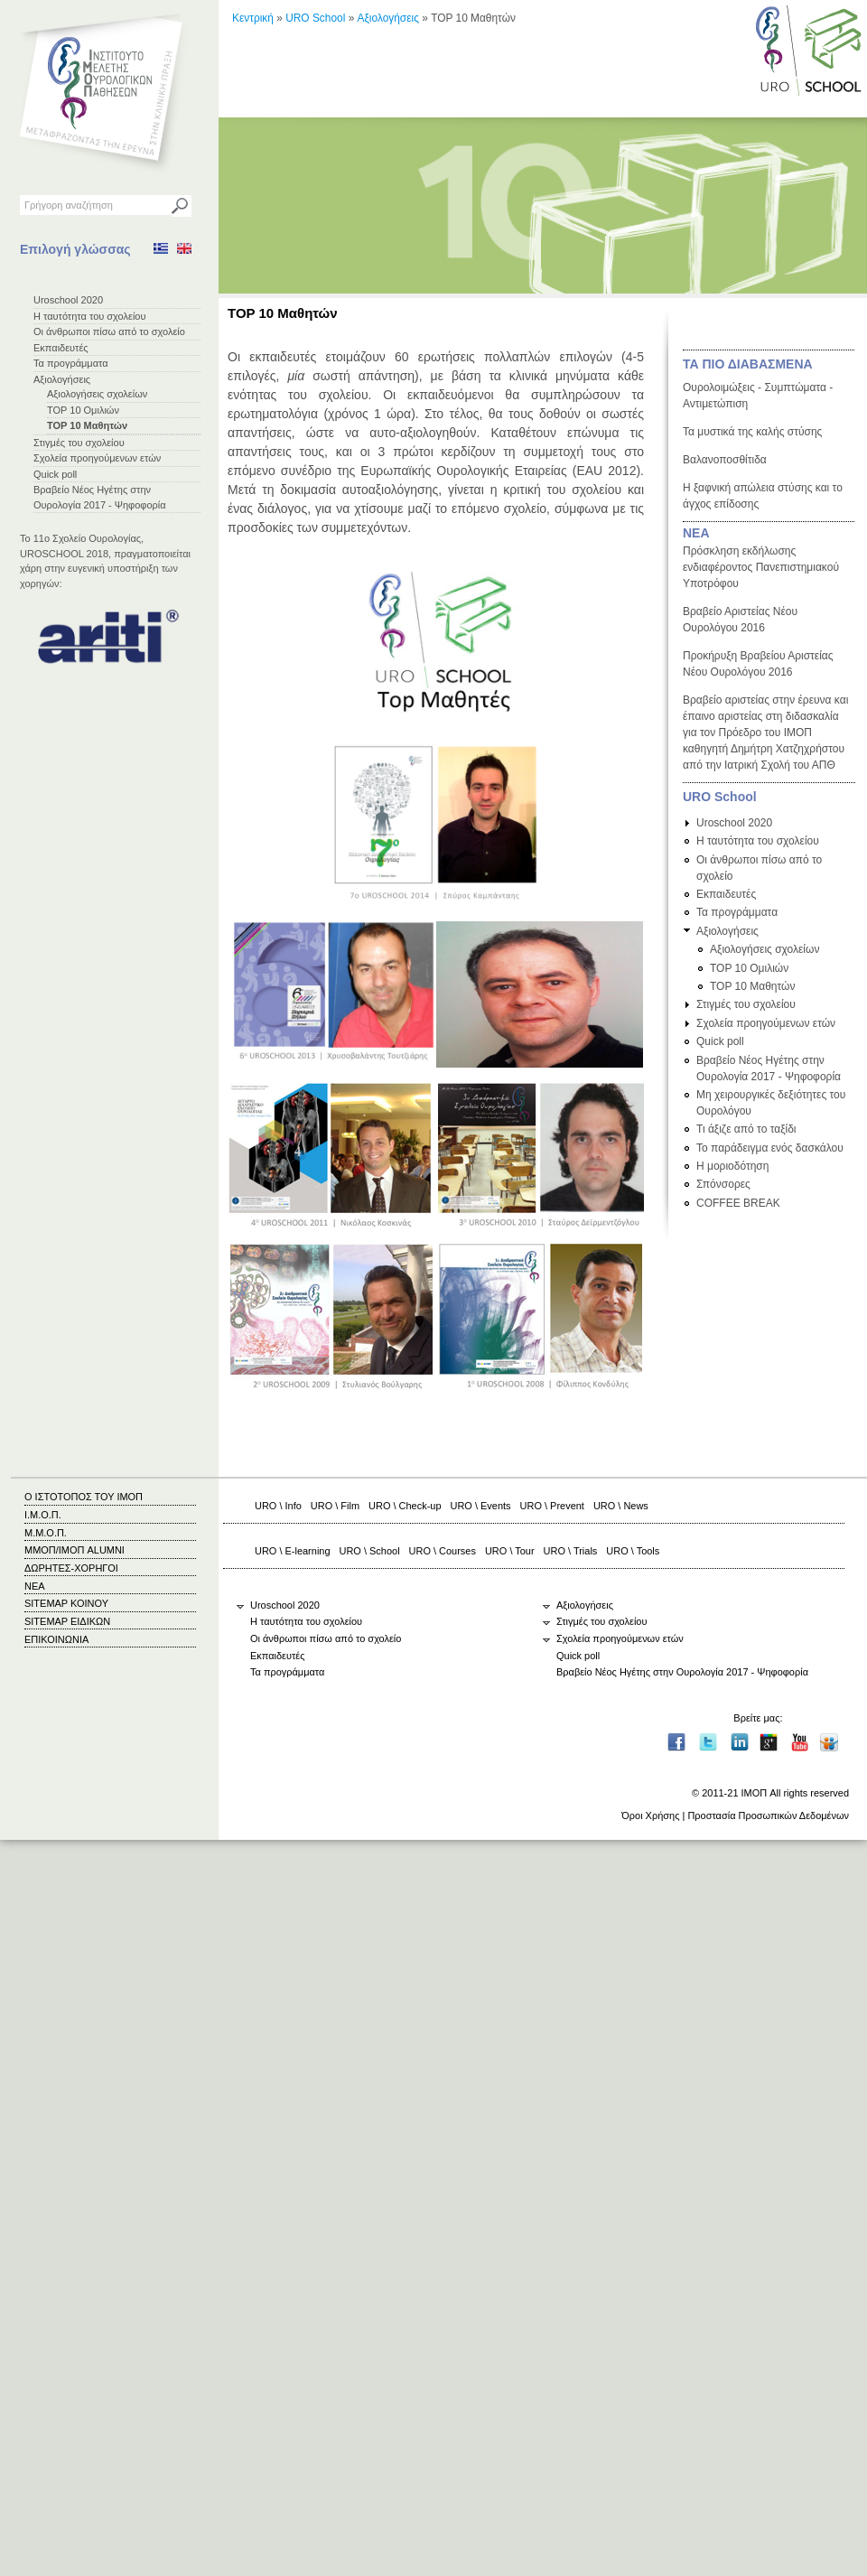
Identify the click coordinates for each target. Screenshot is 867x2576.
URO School (315, 18)
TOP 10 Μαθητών (87, 425)
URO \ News (620, 1505)
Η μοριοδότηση (732, 1166)
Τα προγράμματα (70, 363)
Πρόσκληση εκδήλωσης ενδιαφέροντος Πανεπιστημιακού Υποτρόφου (761, 567)
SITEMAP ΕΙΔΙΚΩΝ (67, 1621)
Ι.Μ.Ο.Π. (42, 1514)
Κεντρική (253, 18)
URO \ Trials (571, 1550)
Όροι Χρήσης (650, 1815)
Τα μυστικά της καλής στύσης (752, 431)
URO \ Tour (510, 1550)
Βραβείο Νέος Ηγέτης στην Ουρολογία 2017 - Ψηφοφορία (682, 1671)
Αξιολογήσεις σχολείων (97, 393)
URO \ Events (481, 1505)
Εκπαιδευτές (61, 347)
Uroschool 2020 (68, 299)
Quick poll (55, 474)
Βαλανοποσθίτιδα (725, 459)
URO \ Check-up (404, 1505)
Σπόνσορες (723, 1184)
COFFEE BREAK (738, 1203)
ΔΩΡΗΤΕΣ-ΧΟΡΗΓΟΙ (71, 1568)
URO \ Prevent (552, 1505)
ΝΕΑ (696, 533)
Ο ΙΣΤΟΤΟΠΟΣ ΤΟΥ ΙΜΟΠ (83, 1496)
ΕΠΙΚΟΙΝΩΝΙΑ (56, 1639)
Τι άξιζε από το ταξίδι (746, 1129)
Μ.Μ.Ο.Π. (45, 1532)
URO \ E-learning (293, 1550)
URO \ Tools (632, 1550)
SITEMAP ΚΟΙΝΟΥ (66, 1603)
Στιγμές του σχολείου (79, 442)
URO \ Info (278, 1505)
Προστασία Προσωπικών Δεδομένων (768, 1815)
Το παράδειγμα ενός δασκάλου (770, 1148)
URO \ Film (335, 1505)
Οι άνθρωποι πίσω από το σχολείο (109, 331)
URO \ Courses (442, 1550)
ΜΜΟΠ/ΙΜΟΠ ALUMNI (74, 1550)
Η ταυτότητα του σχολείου (89, 316)
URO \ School (370, 1550)
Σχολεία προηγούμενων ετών (97, 458)
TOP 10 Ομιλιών (83, 410)
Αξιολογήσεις (61, 379)
